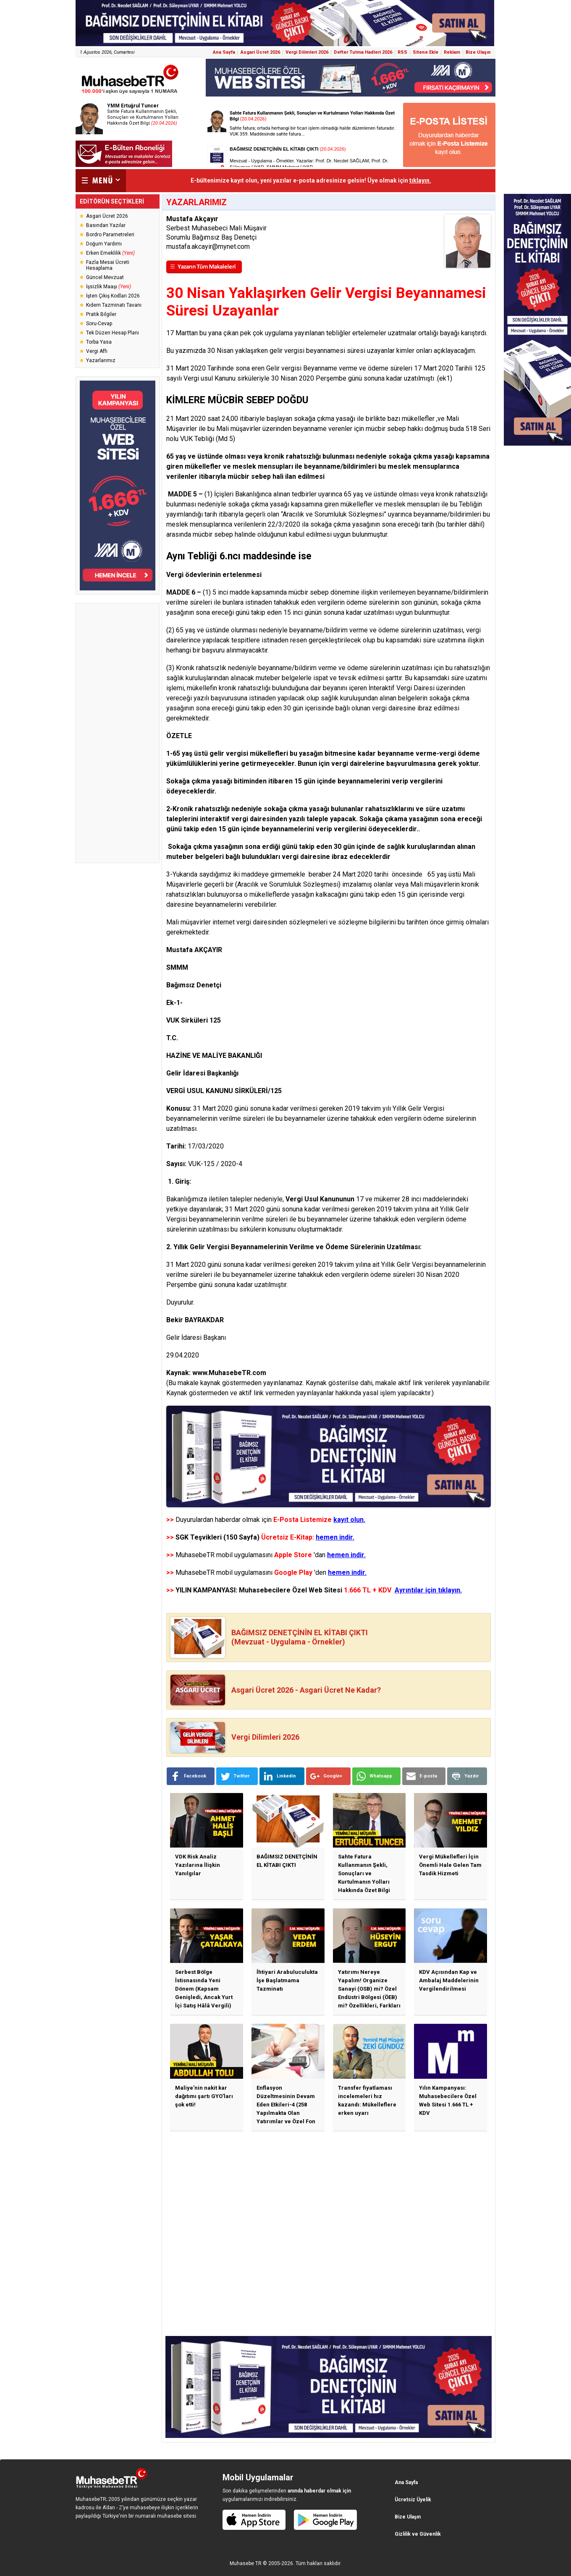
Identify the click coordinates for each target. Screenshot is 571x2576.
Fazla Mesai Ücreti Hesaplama (107, 265)
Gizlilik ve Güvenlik (418, 2534)
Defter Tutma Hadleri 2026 (363, 52)
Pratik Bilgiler (101, 314)
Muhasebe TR (246, 2563)
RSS (402, 52)
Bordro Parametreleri (110, 235)
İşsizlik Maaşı (108, 287)
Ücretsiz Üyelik (413, 2500)
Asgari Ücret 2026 (260, 52)
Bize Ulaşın (478, 52)
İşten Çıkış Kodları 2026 (113, 296)
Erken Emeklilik (110, 253)
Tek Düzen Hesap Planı (112, 333)
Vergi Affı (96, 351)
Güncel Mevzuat (105, 277)
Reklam (452, 52)
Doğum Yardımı (104, 244)
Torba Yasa (99, 342)
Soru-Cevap (99, 323)
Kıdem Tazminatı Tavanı (113, 305)
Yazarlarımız (100, 360)
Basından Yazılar (106, 225)
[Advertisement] (117, 733)
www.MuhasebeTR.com (229, 1373)
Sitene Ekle (425, 52)
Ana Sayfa (224, 52)
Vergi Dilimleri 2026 (307, 52)
